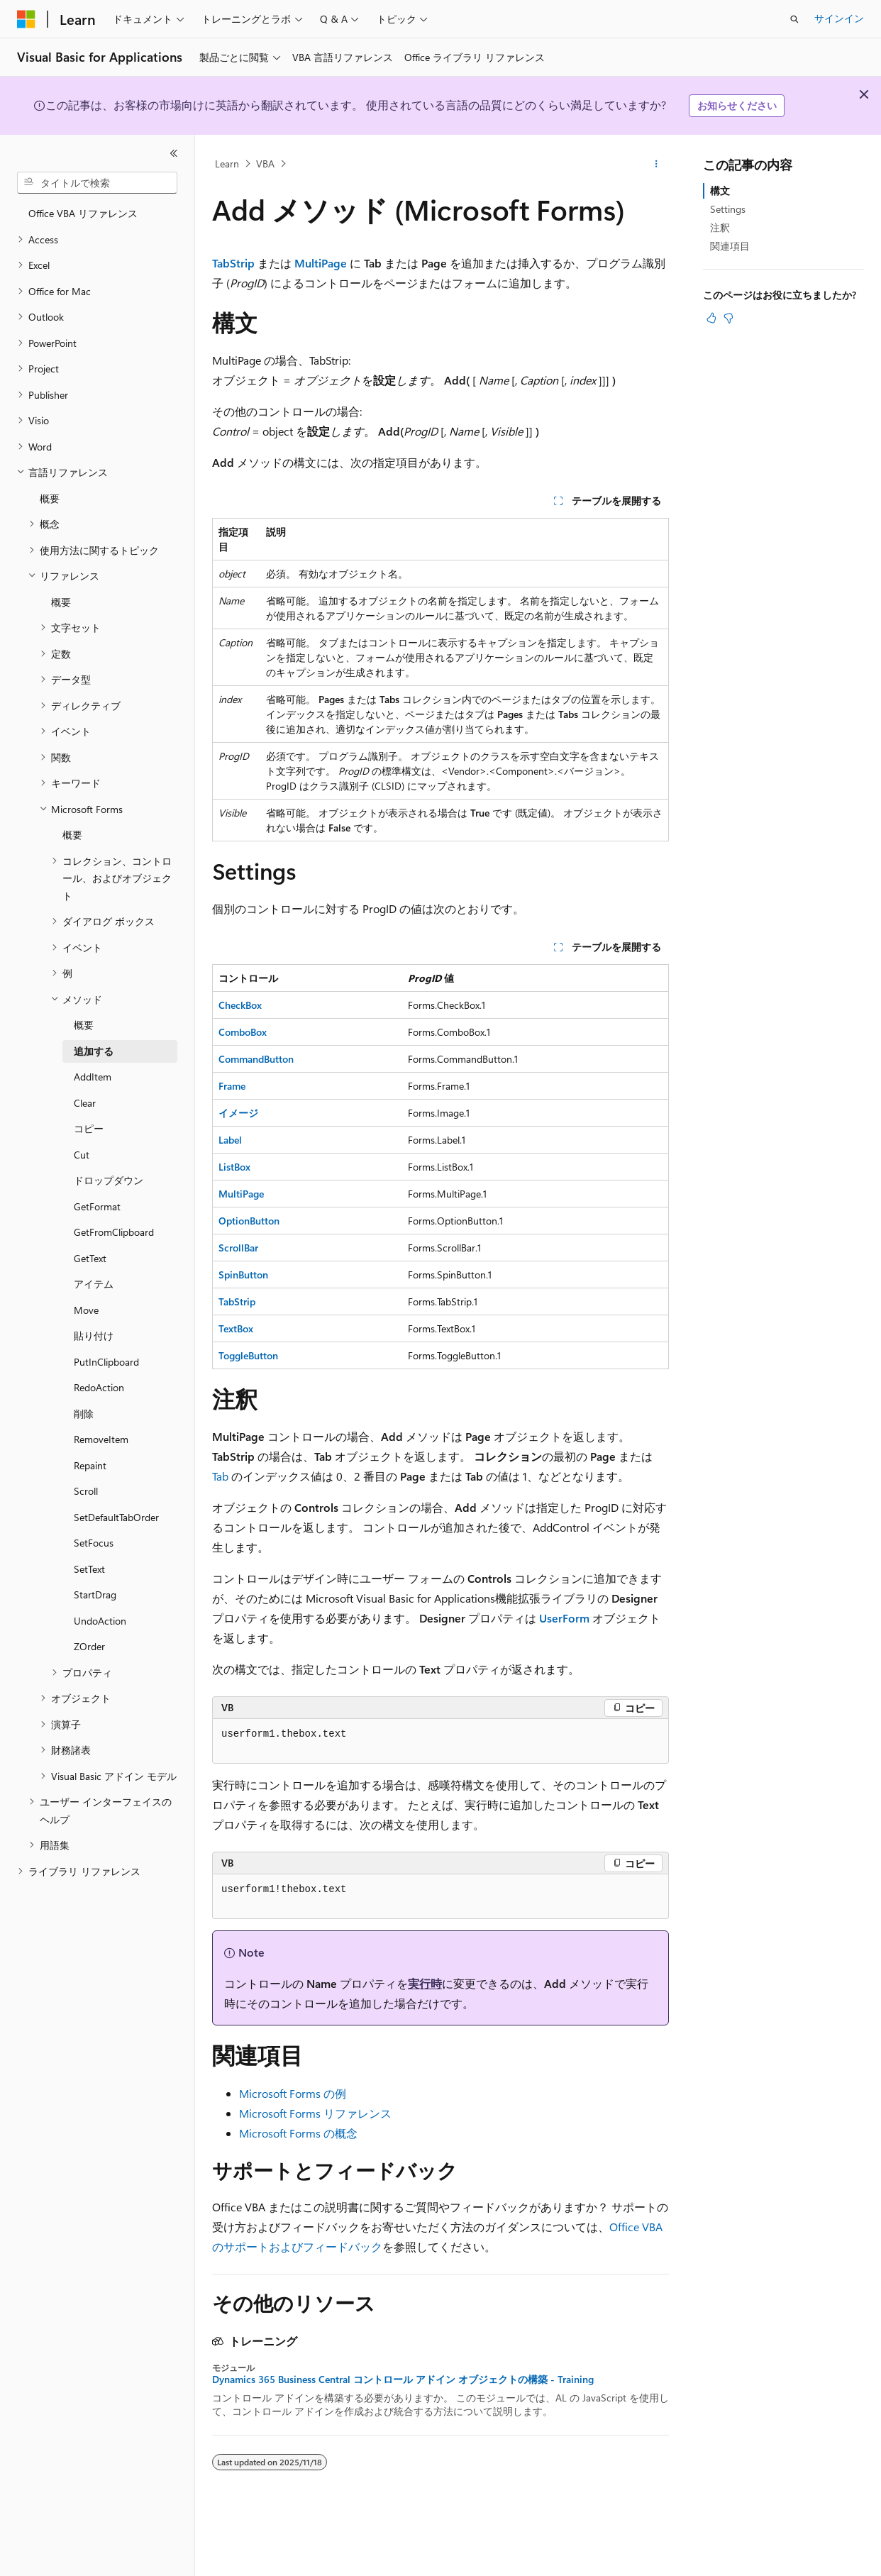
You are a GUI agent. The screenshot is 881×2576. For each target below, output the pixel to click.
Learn (227, 163)
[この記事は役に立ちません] (728, 317)
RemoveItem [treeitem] (101, 1439)
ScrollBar (238, 1247)
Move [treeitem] (86, 1310)
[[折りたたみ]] (174, 153)
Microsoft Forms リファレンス (315, 2113)
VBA (265, 163)
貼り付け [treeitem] (93, 1335)
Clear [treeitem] (85, 1103)
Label (230, 1139)
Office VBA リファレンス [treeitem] (83, 213)
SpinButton (243, 1274)
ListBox (234, 1166)
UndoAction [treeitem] (100, 1620)
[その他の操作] (656, 164)
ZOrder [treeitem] (89, 1646)
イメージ (238, 1113)
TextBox (235, 1328)
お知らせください (737, 105)
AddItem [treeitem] (92, 1076)
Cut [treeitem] (81, 1154)
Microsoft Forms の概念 (298, 2133)
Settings (728, 209)
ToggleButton (248, 1355)
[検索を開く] (794, 19)
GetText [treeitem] (90, 1258)
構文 (720, 190)
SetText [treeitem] (89, 1569)
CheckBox (240, 1005)
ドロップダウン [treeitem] (108, 1180)
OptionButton (248, 1220)
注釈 (720, 227)
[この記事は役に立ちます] (711, 317)
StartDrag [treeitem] (95, 1594)
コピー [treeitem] (89, 1128)
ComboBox (242, 1032)
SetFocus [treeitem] (93, 1542)
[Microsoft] (26, 19)
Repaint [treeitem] (90, 1465)
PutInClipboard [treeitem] (106, 1362)
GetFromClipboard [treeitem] (114, 1232)
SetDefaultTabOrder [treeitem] (116, 1517)
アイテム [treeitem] (93, 1283)
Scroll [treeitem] (86, 1491)
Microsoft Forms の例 (292, 2093)
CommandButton (256, 1059)
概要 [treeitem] (50, 498)
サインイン (839, 18)
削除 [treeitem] (84, 1413)
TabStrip (233, 262)
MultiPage (320, 262)
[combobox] (97, 183)
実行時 (425, 1983)
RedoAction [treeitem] (99, 1387)
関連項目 (730, 246)
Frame (231, 1086)
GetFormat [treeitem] (97, 1206)
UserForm (564, 1617)
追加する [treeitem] (93, 1051)
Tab (220, 1476)
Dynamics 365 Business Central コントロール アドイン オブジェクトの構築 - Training (403, 2379)
